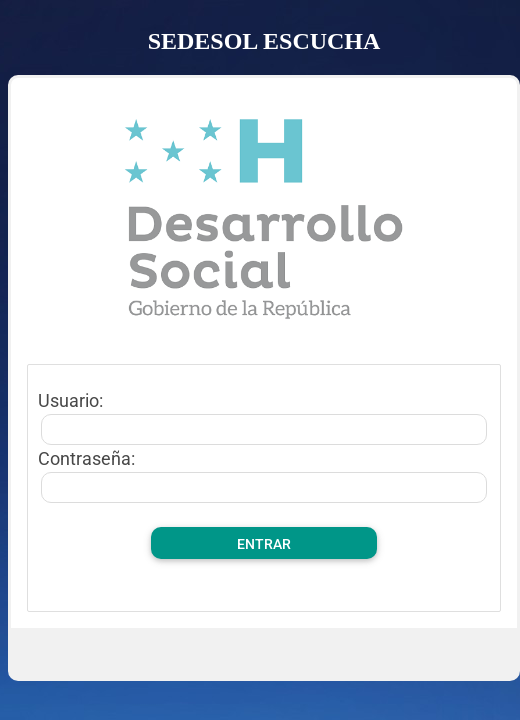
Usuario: (70, 400)
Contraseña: (86, 458)
